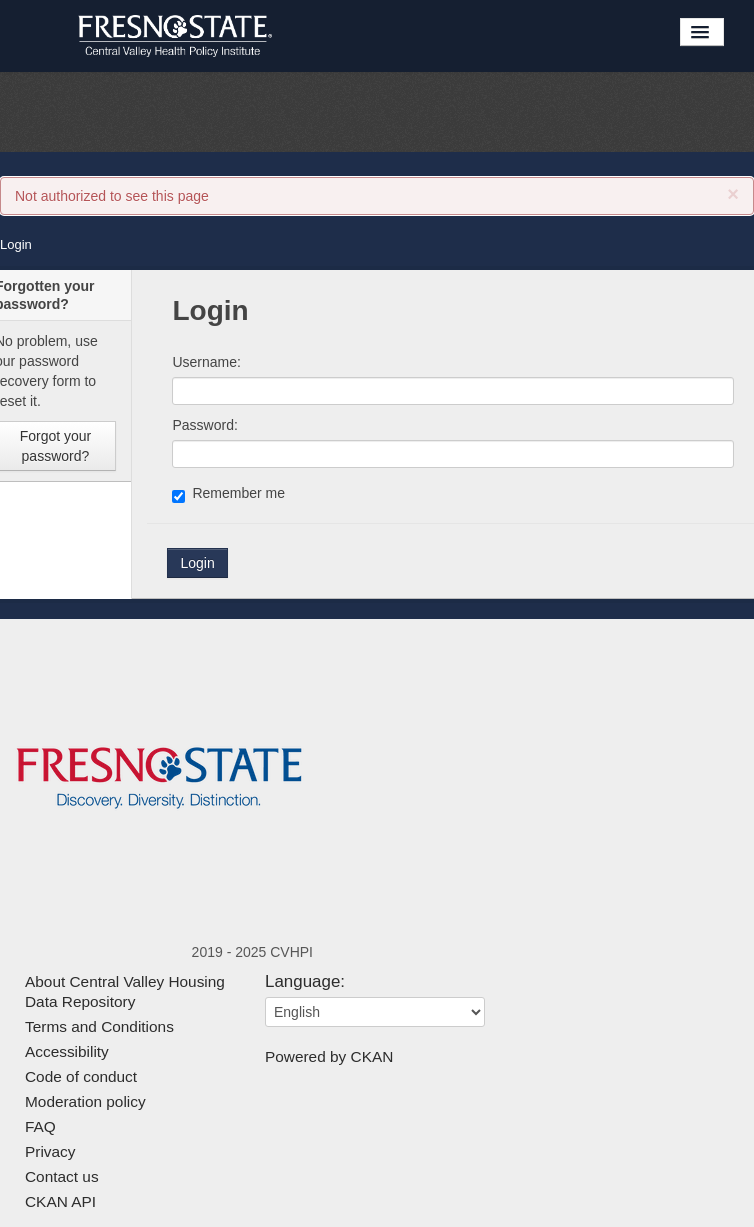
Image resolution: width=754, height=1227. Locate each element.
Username (204, 362)
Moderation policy (85, 1101)
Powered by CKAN (329, 1056)
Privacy (50, 1151)
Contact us (62, 1176)
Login (16, 244)
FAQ (40, 1126)
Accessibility (67, 1051)
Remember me (228, 494)
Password (202, 425)
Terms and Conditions (99, 1026)
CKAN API (60, 1201)
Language (302, 981)
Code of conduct (81, 1076)
